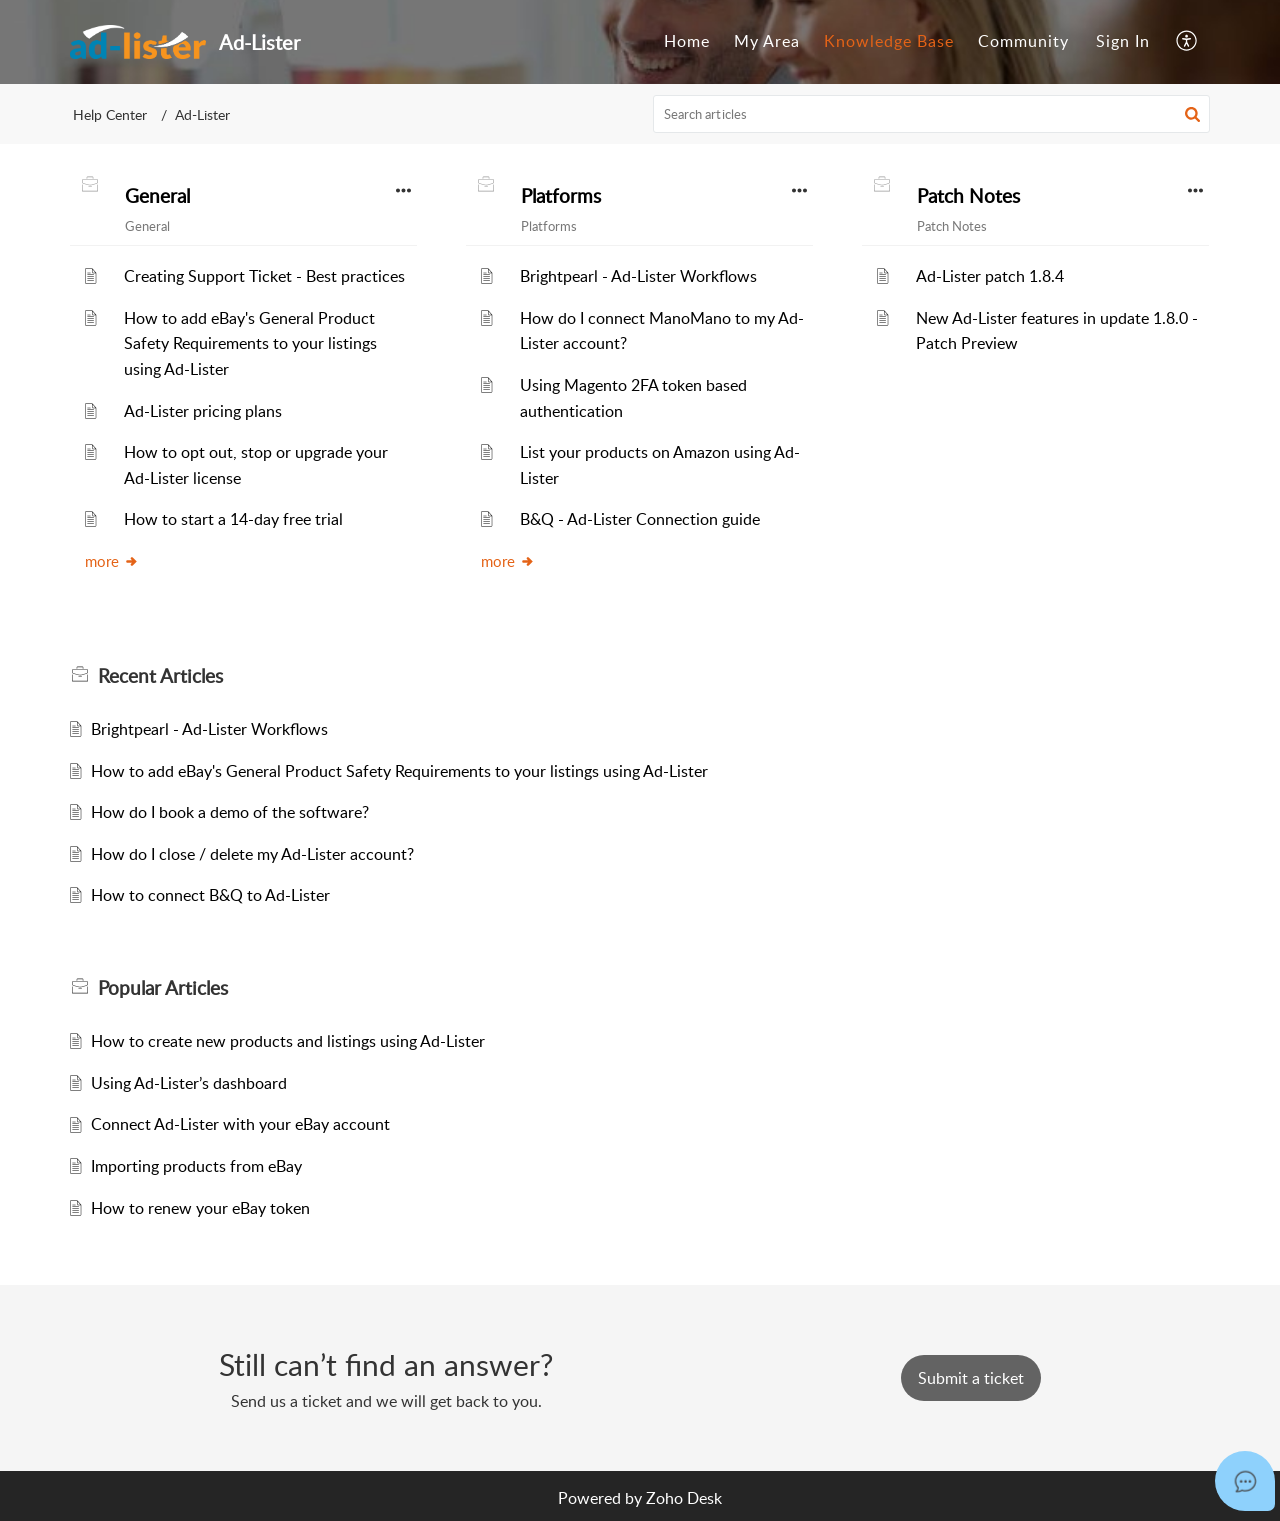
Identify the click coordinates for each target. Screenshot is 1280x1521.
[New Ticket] (971, 1378)
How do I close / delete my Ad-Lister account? (252, 854)
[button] (1187, 42)
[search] (932, 114)
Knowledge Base (889, 41)
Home (687, 41)
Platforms (561, 196)
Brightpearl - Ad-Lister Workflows (638, 276)
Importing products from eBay (196, 1166)
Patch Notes (968, 196)
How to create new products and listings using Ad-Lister (288, 1041)
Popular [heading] (163, 988)
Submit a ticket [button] (971, 1378)
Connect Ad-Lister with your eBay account (240, 1124)
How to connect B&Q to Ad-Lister (210, 895)
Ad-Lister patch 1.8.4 (990, 276)
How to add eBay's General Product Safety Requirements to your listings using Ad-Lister (250, 343)
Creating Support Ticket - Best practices (264, 276)
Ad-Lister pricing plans (203, 411)
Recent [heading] (160, 676)
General (157, 196)
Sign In (1123, 41)
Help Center (110, 114)
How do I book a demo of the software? (230, 812)
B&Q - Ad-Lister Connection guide (640, 519)
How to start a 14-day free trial (233, 519)
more (112, 561)
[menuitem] (687, 42)
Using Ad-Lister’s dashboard (189, 1083)
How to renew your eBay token (200, 1208)
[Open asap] (1245, 1481)
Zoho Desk (684, 1498)
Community (1023, 41)
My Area (767, 41)
